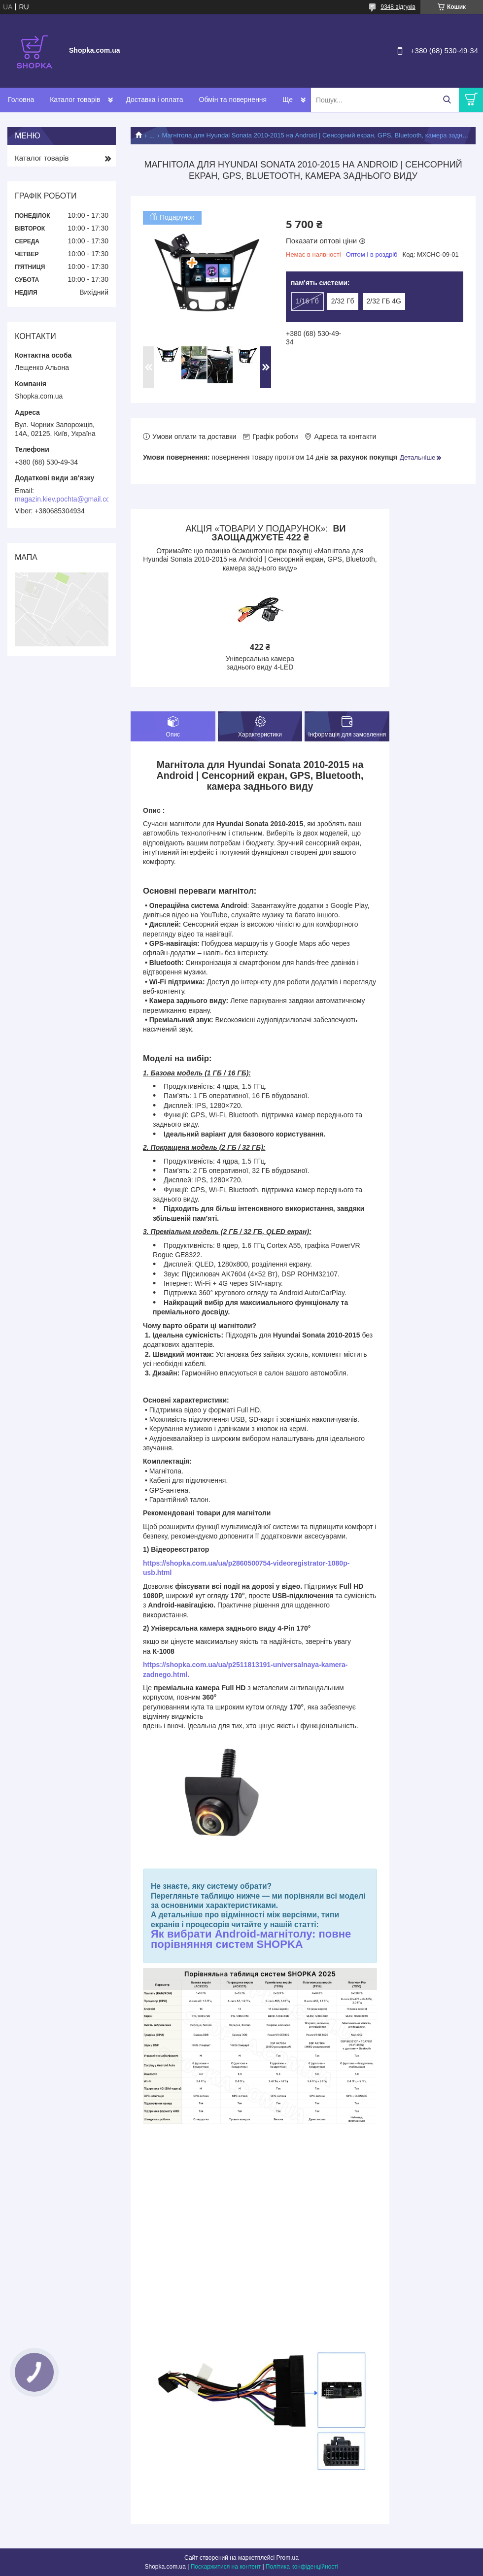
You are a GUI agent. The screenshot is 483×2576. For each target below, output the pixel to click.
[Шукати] (447, 100)
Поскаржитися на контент (226, 2566)
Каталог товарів (75, 99)
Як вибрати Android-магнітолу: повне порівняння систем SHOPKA (251, 1939)
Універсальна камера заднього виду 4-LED (260, 663)
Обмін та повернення (233, 99)
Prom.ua (287, 2557)
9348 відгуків (397, 6)
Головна (21, 99)
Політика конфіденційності (302, 2566)
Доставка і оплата (154, 99)
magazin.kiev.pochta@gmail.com (65, 499)
